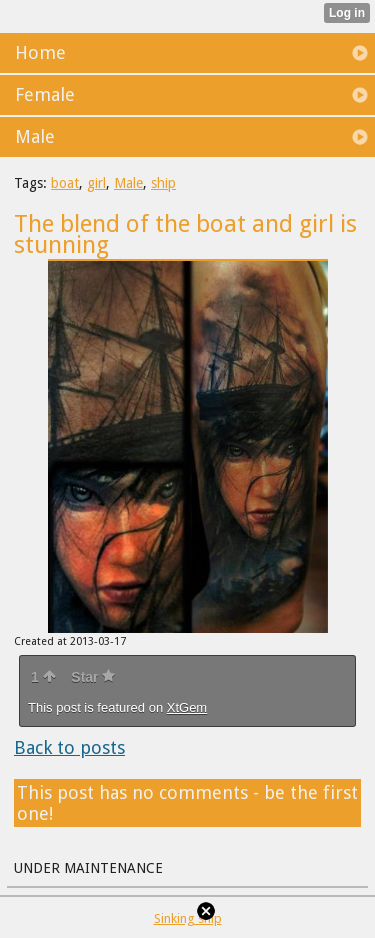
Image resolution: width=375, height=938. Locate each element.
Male (128, 183)
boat (65, 183)
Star (93, 677)
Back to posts (69, 747)
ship (163, 183)
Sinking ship (188, 918)
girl (96, 183)
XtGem (187, 707)
